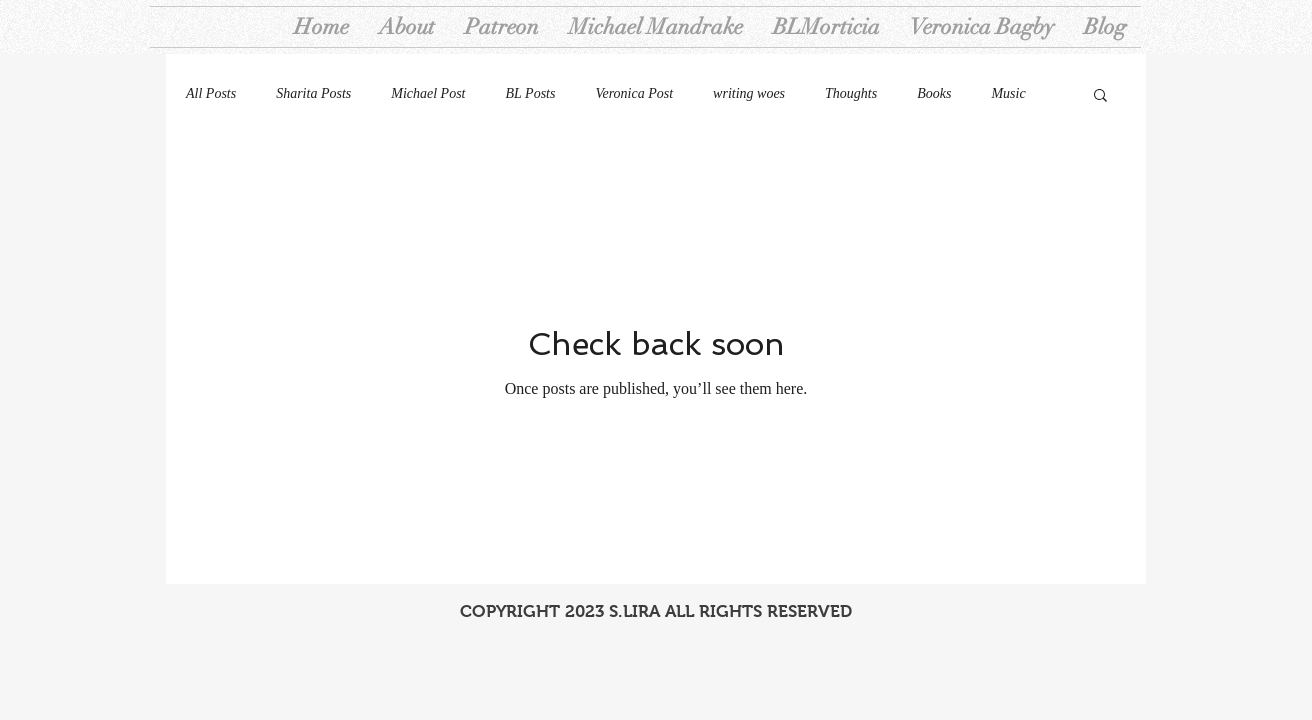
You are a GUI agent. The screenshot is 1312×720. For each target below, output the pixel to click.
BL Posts (531, 93)
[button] (1100, 96)
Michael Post (428, 93)
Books (934, 93)
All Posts (211, 93)
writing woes (749, 93)
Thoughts (851, 93)
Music (1008, 93)
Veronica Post (634, 93)
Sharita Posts (313, 93)
